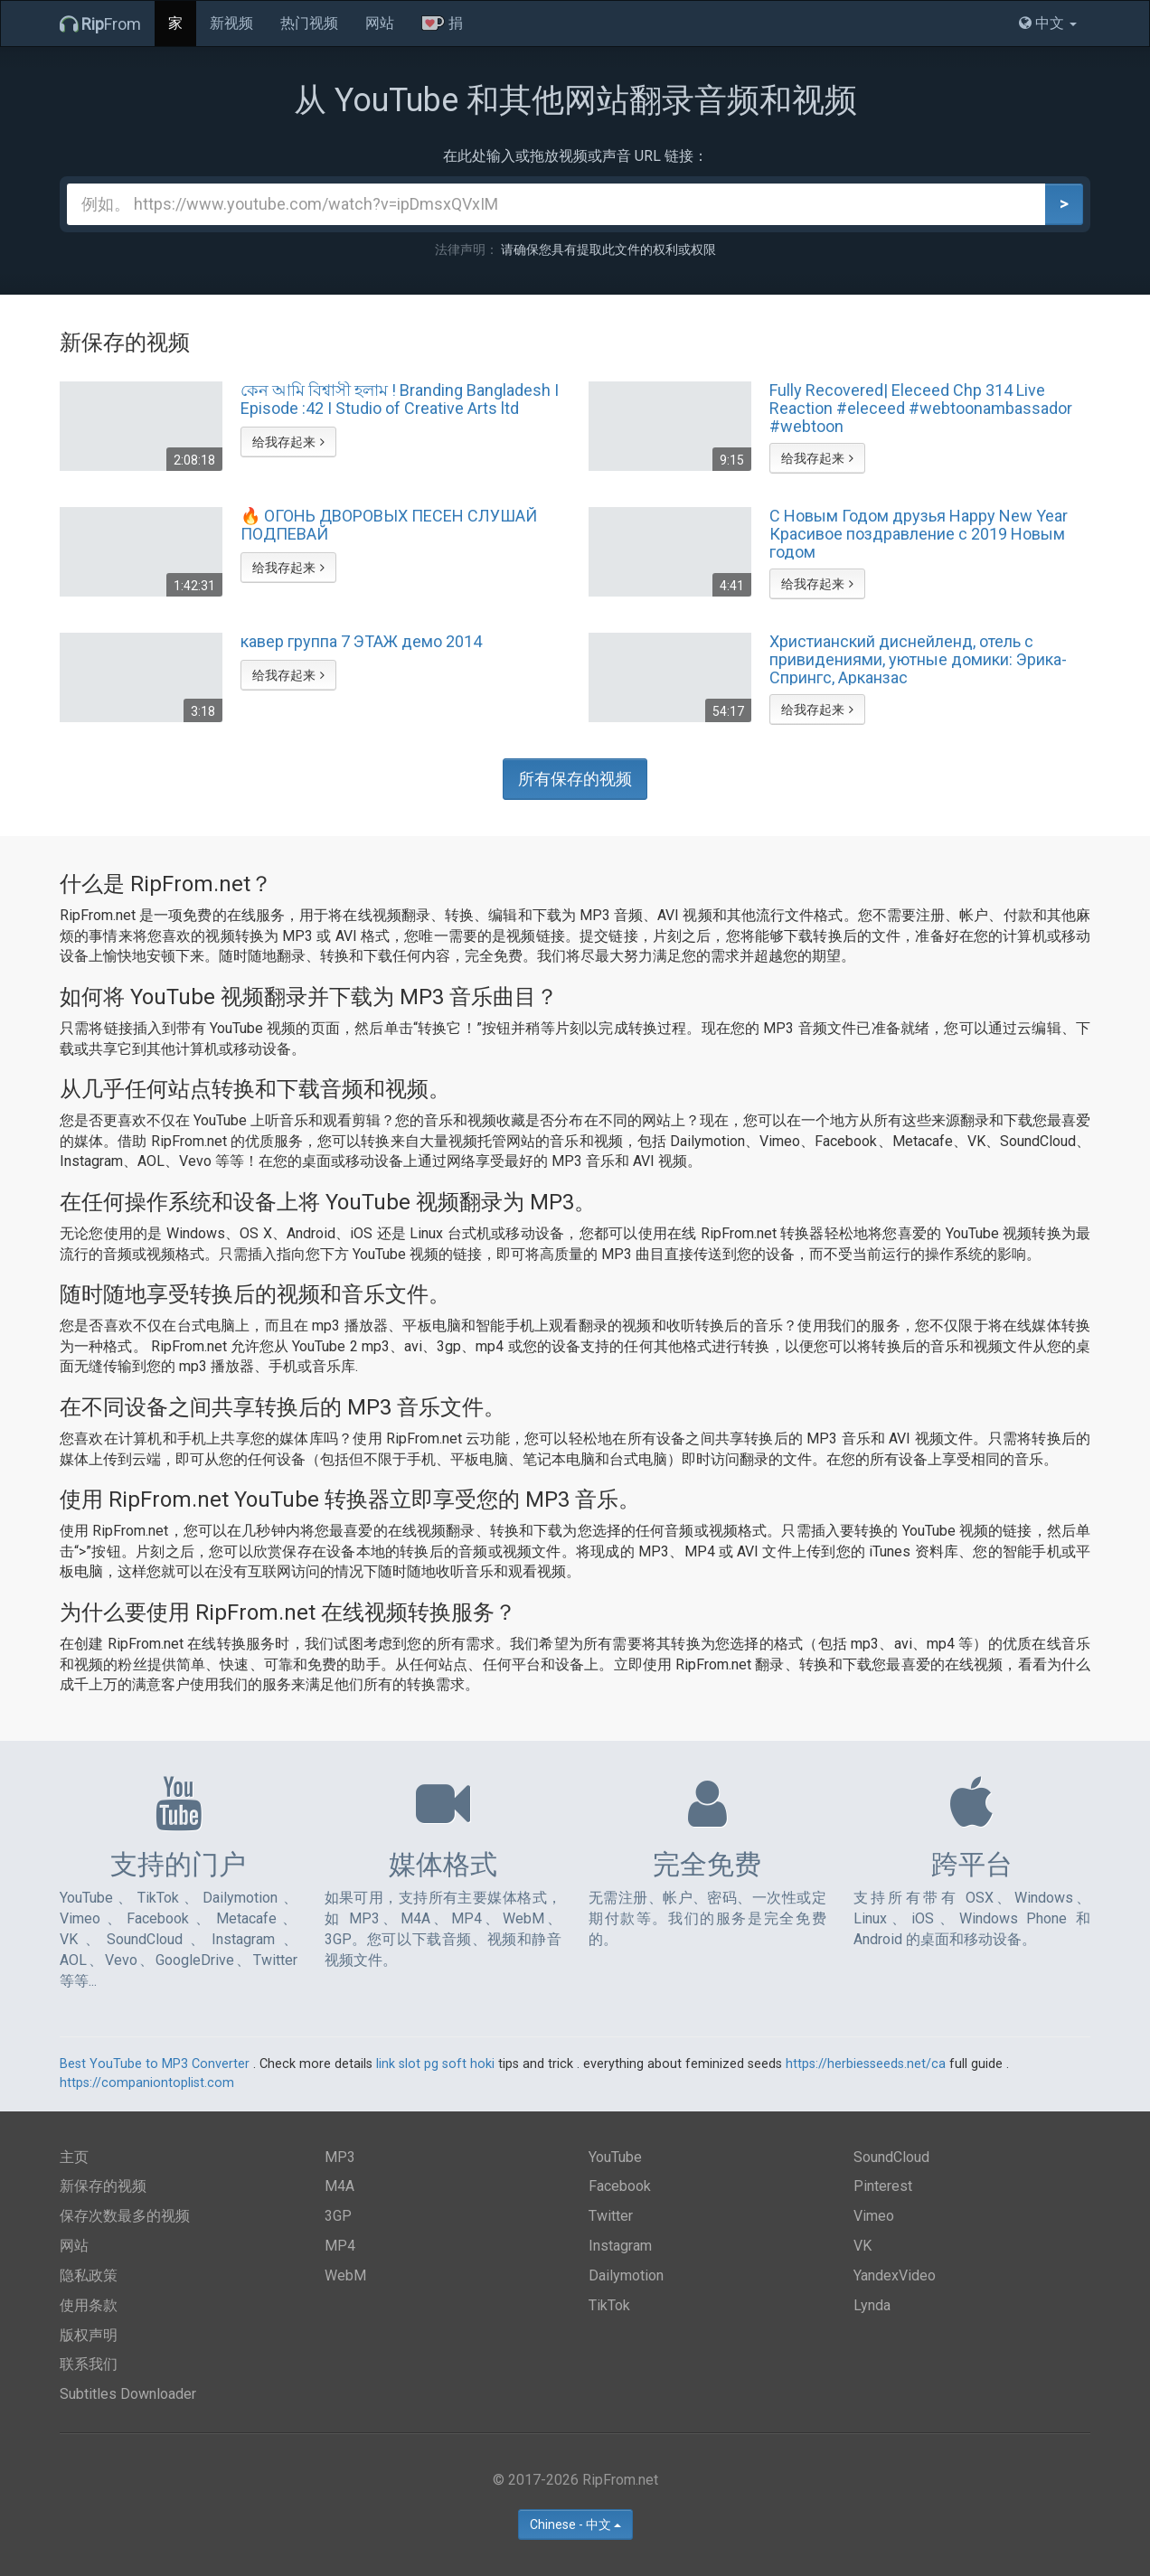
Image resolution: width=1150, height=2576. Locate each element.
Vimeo (873, 2215)
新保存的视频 (103, 2186)
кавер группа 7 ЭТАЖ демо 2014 (361, 642)
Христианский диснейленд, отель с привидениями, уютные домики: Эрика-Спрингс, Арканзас (918, 659)
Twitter (611, 2215)
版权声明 (89, 2335)
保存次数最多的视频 (125, 2215)
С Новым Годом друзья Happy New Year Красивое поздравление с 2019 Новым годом (918, 533)
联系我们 (89, 2364)
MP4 (340, 2245)
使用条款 (89, 2305)
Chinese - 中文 (575, 2524)
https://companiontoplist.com (147, 2083)
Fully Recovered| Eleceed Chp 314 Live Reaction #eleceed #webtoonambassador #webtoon (920, 407)
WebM (345, 2275)
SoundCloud (891, 2157)
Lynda (872, 2305)
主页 (74, 2157)
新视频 (231, 23)
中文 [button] (1048, 23)
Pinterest (882, 2186)
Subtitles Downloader (128, 2393)
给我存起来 (288, 442)
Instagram (620, 2245)
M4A (339, 2186)
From (100, 23)
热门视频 (309, 23)
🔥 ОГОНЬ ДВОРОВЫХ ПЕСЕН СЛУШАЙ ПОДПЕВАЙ (388, 525)
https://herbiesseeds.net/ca (866, 2064)
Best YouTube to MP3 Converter (155, 2064)
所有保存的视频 (575, 778)
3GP (338, 2215)
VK (862, 2245)
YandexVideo (894, 2275)
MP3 (340, 2157)
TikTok (609, 2305)
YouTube (615, 2157)
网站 (379, 23)
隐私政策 (89, 2275)
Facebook (620, 2186)
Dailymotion (626, 2275)
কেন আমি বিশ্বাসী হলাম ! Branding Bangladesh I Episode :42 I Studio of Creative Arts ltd (399, 399)
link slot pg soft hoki (435, 2064)
